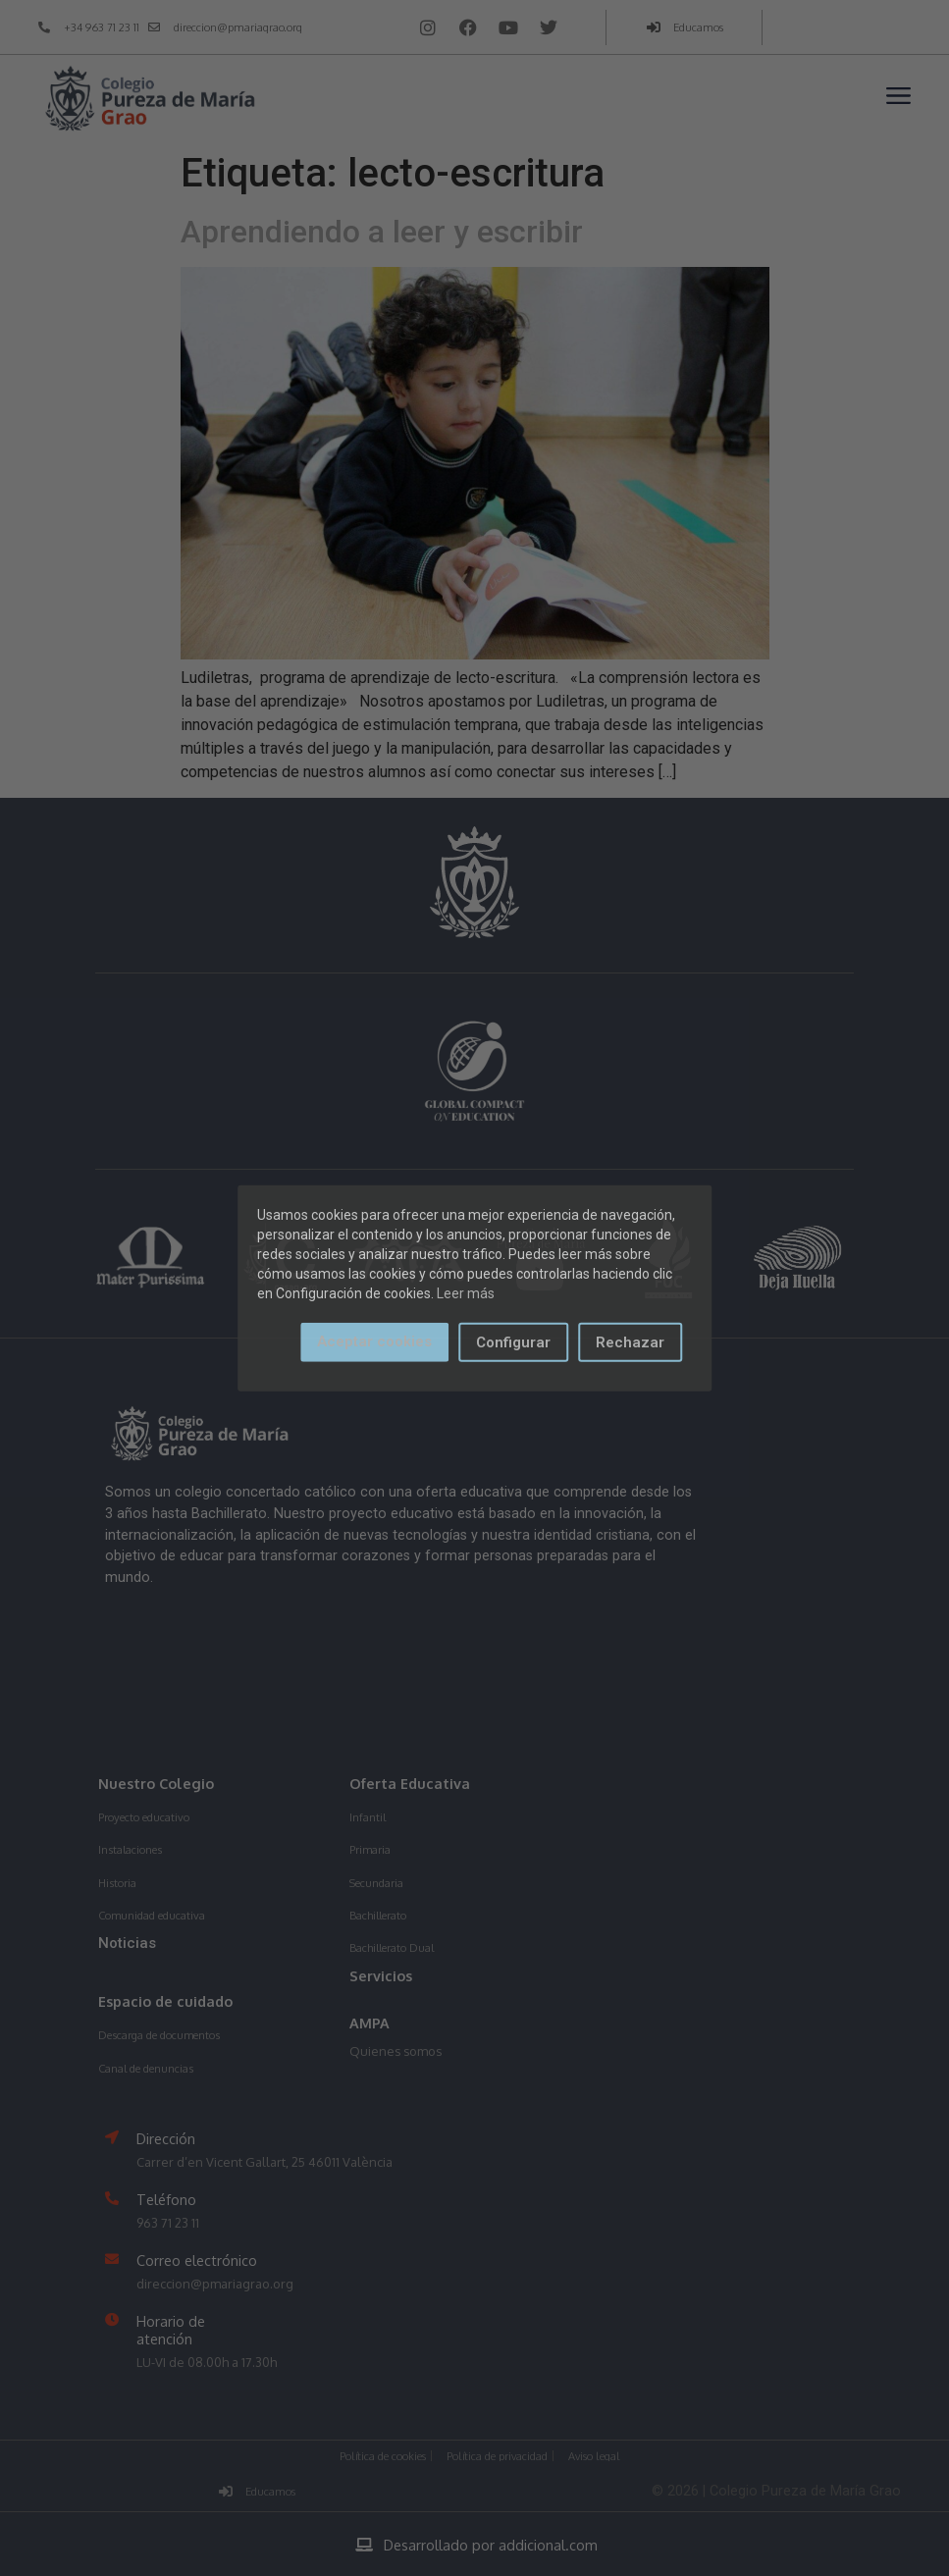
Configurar (513, 1341)
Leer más (466, 1292)
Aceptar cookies (374, 1340)
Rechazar (630, 1341)
